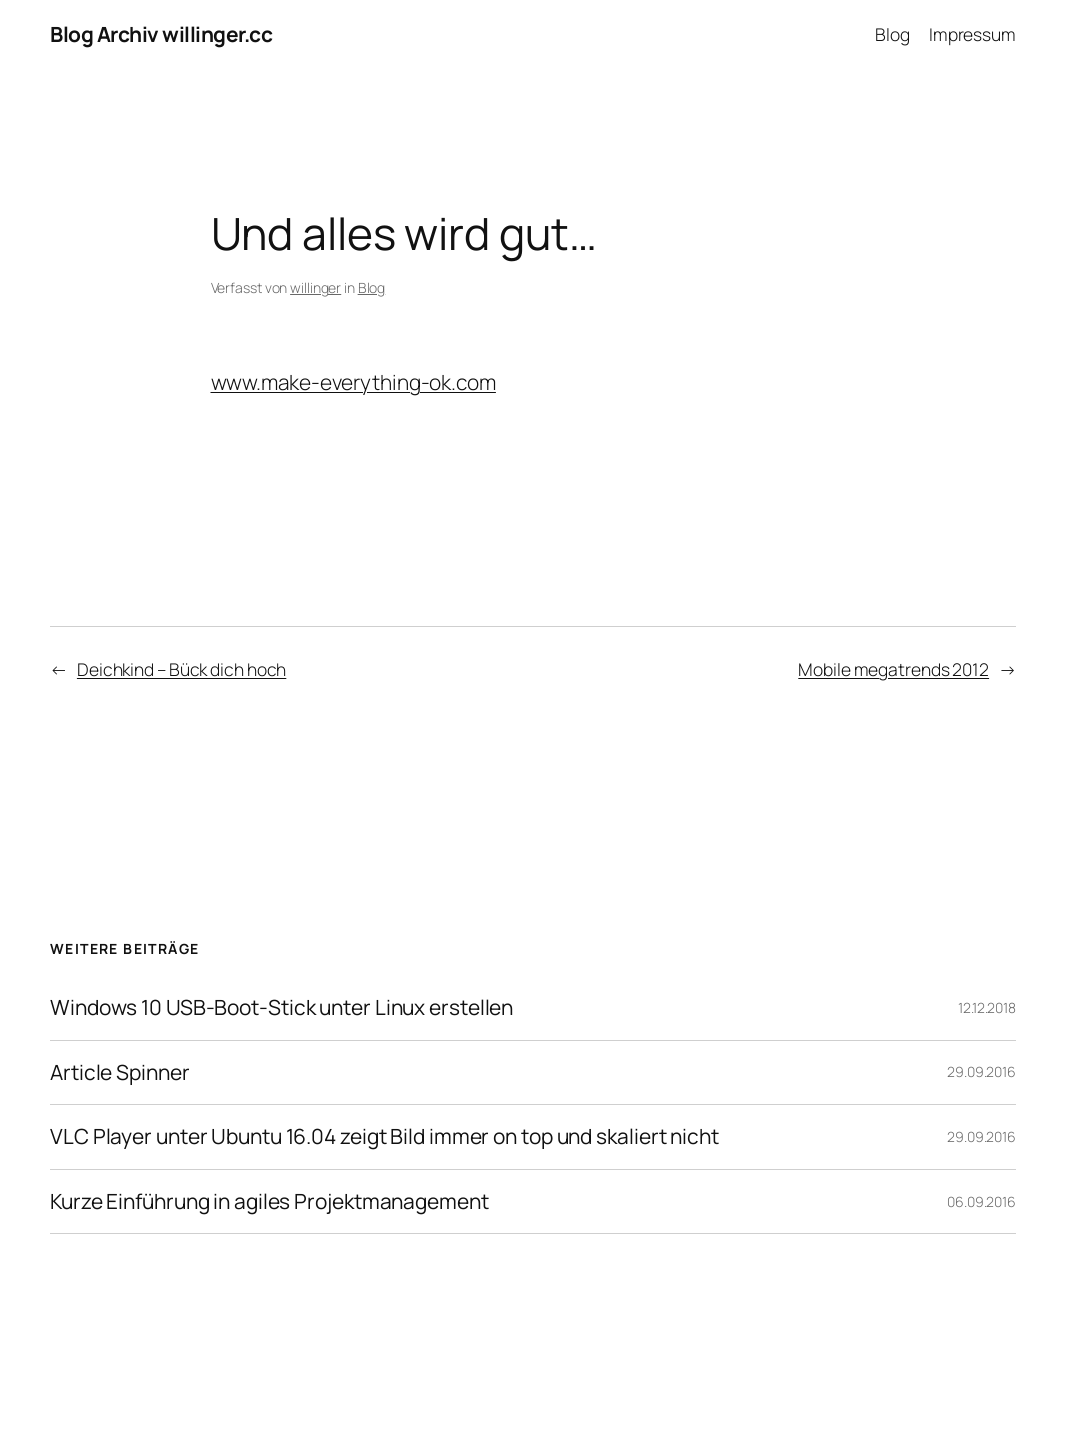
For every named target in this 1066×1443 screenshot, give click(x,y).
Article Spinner (120, 1073)
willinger (315, 287)
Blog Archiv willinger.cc (161, 34)
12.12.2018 (987, 1007)
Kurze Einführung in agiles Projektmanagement (269, 1202)
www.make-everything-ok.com (353, 382)
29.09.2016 (981, 1071)
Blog (372, 287)
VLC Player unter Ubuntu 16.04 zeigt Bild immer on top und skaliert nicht (384, 1137)
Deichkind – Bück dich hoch (181, 669)
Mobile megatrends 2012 (893, 669)
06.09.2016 (981, 1201)
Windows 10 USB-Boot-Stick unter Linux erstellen (281, 1008)
